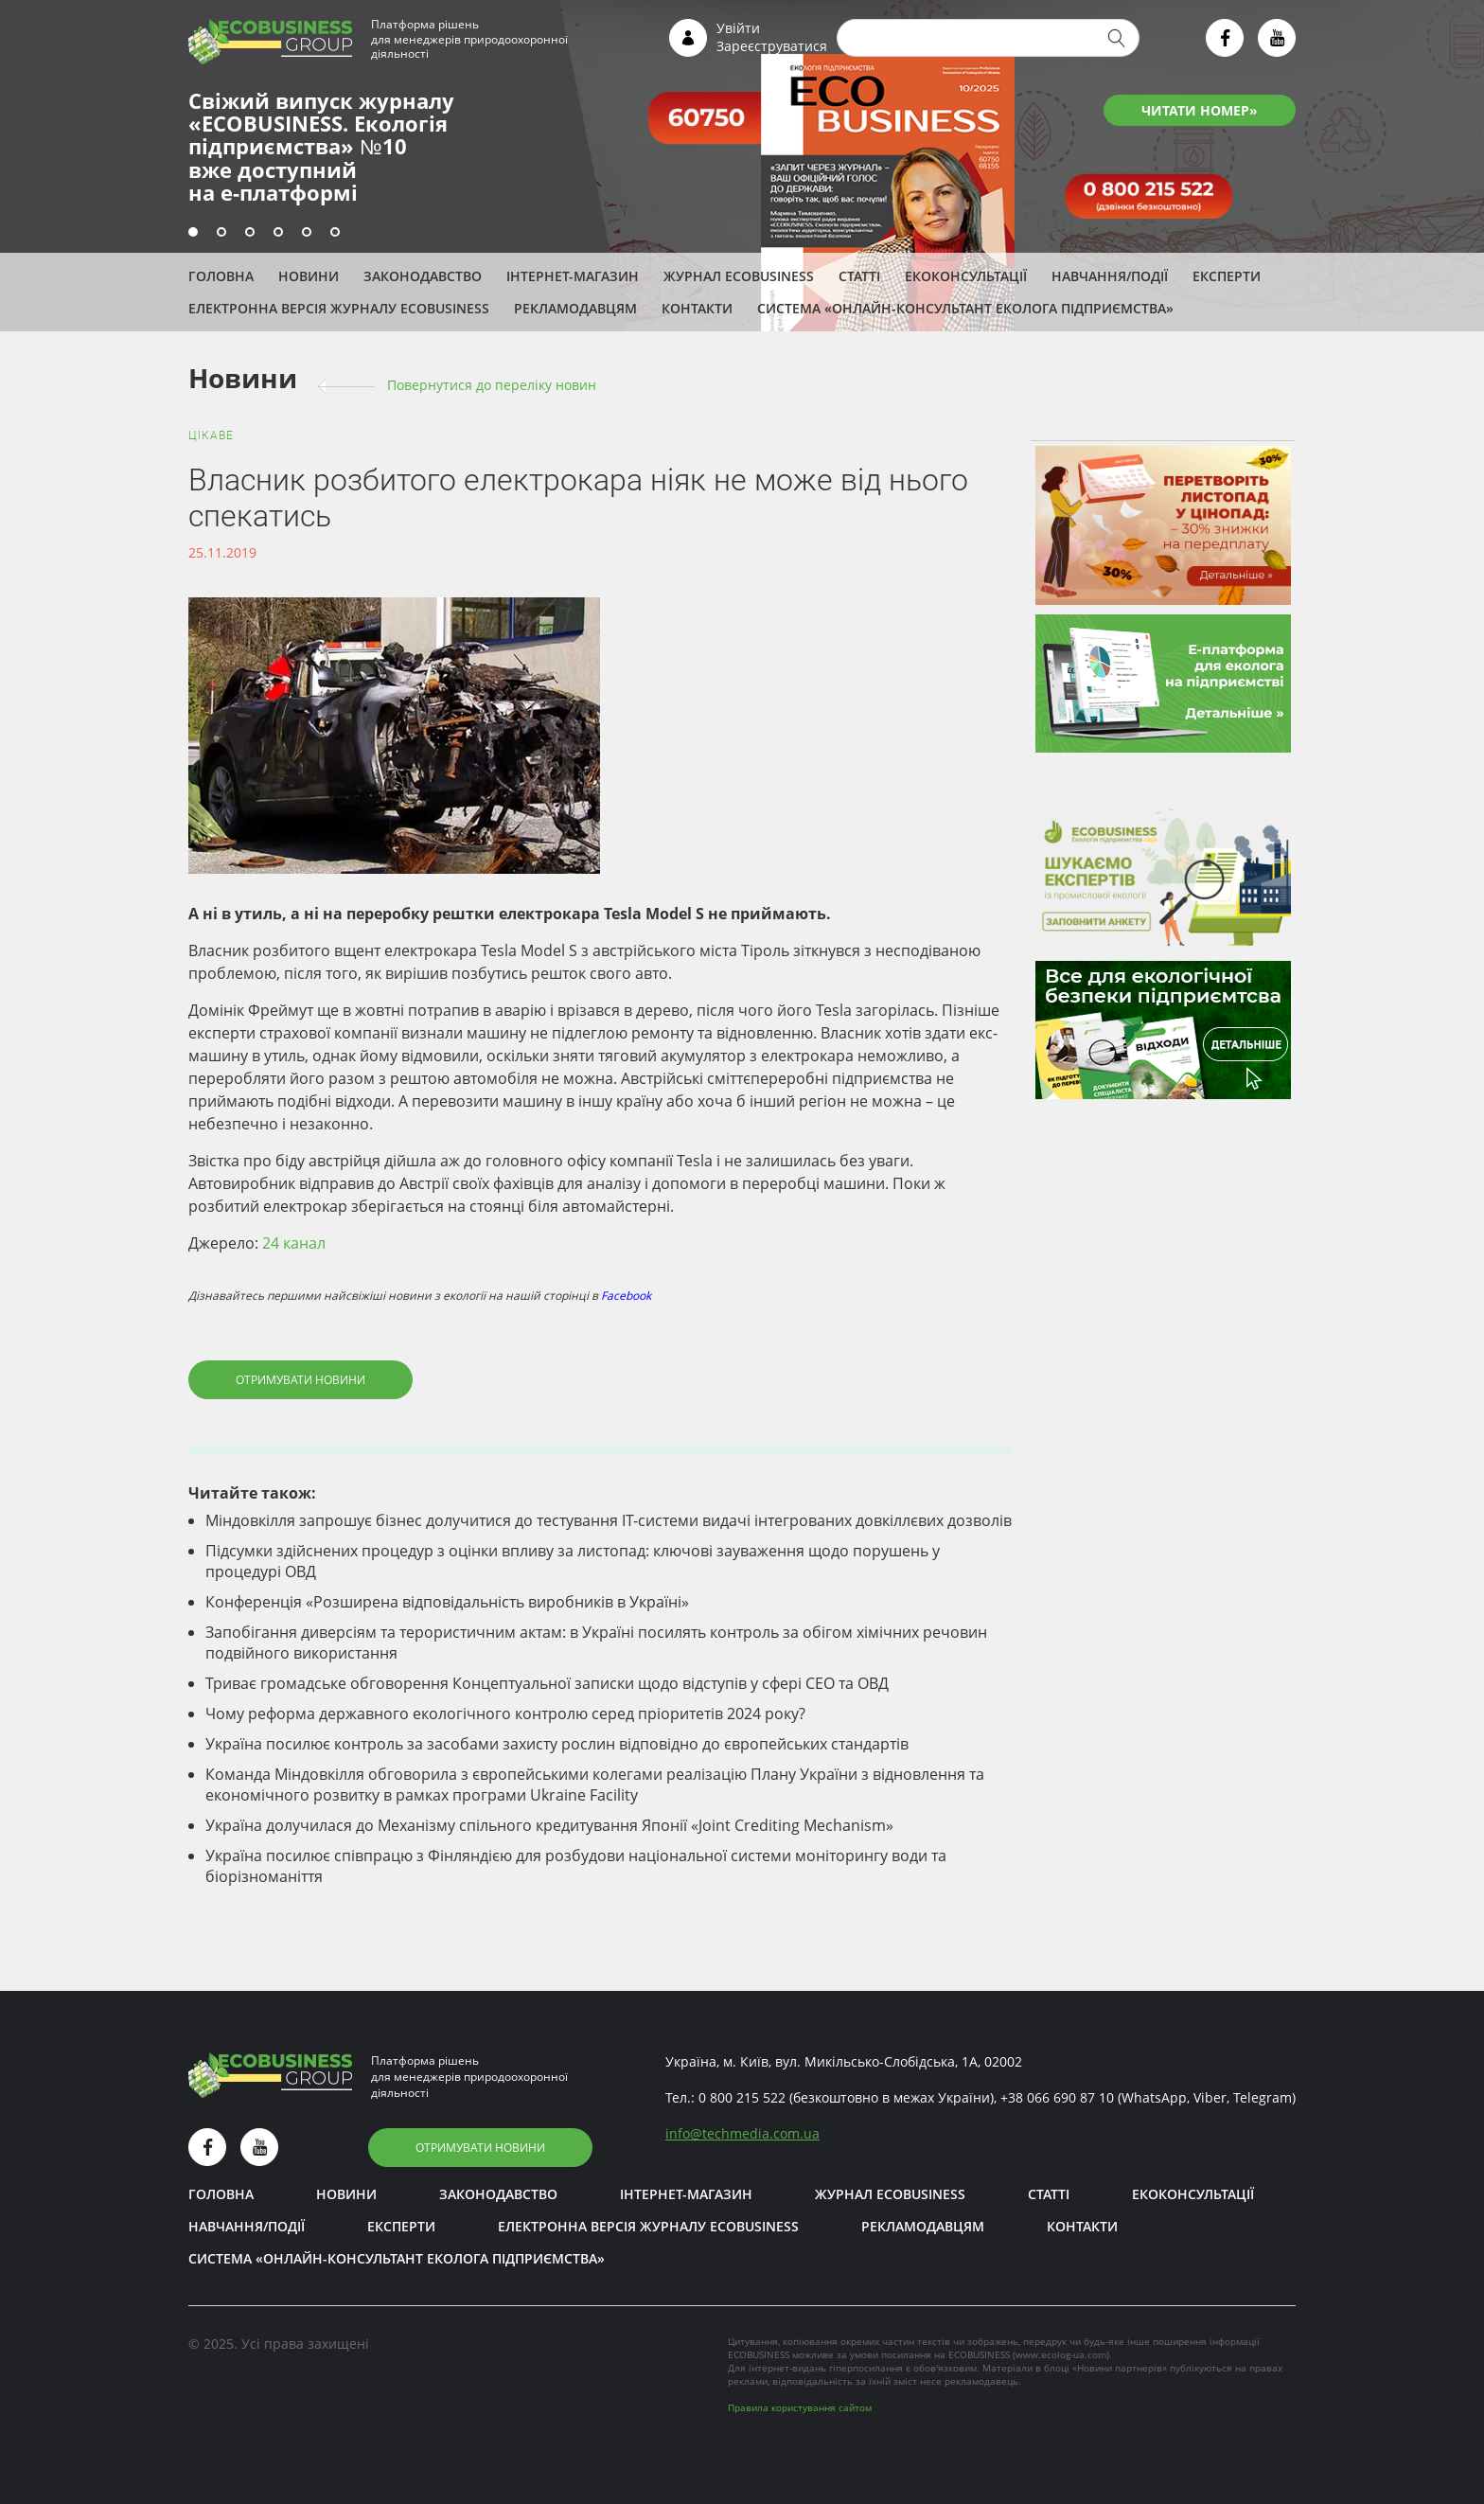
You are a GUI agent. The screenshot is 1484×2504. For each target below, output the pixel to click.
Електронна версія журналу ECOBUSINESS (338, 308)
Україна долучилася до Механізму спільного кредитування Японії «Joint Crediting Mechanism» (549, 1825)
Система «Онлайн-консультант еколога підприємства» (965, 308)
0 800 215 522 (742, 2097)
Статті (859, 276)
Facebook (626, 1296)
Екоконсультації (966, 276)
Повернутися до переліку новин (491, 385)
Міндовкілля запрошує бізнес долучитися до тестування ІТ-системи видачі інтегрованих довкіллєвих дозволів (608, 1520)
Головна (221, 276)
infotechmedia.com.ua (742, 2133)
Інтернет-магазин (572, 276)
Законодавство (422, 276)
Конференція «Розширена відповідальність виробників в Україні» (447, 1601)
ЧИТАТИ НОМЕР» (1199, 110)
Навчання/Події (1109, 276)
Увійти (738, 28)
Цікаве (211, 435)
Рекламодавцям (575, 308)
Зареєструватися (771, 46)
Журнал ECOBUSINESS (738, 276)
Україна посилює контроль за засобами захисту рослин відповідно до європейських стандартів (557, 1743)
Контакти (697, 308)
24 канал (294, 1243)
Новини (308, 276)
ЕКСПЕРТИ (1226, 276)
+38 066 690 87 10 (1057, 2097)
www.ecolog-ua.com (1061, 2354)
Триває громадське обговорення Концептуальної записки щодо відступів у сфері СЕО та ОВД (547, 1683)
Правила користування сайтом (800, 2407)
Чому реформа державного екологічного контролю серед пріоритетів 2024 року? (505, 1713)
